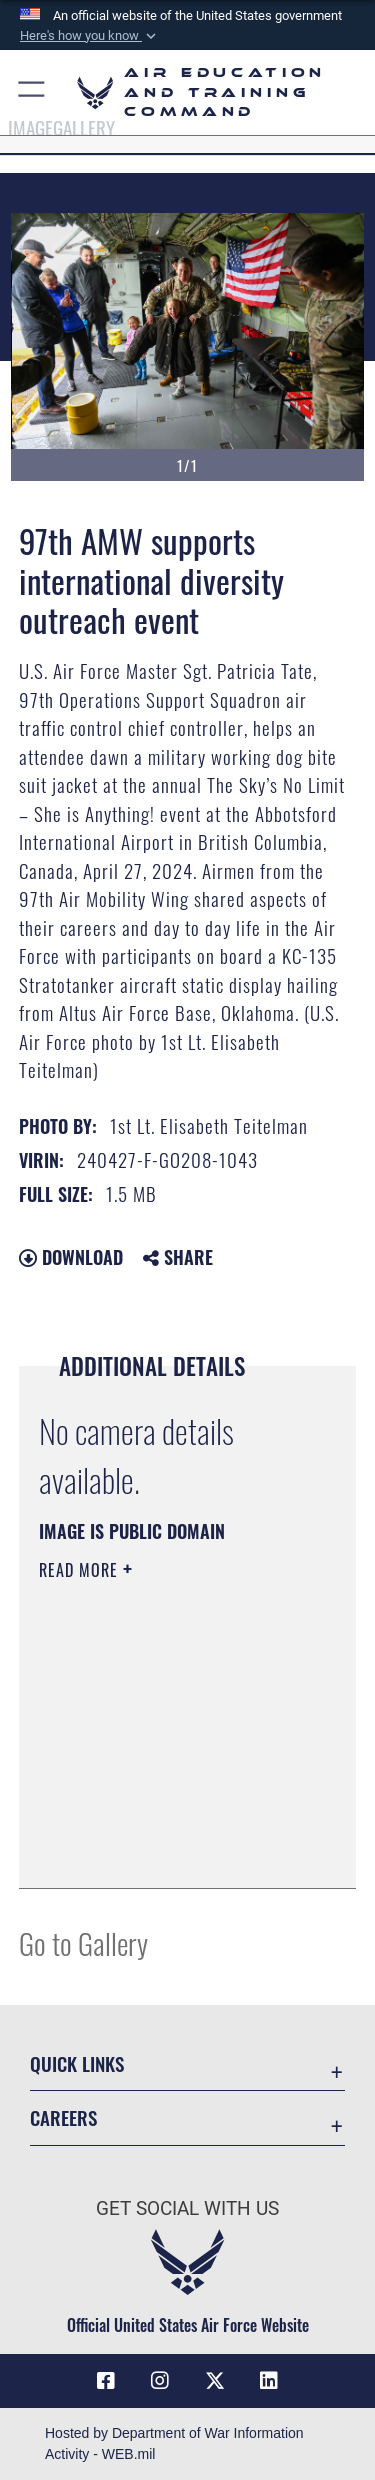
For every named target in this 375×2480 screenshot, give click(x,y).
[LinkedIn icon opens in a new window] (269, 2381)
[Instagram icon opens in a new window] (160, 2381)
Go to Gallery (83, 1942)
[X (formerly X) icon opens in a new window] (215, 2381)
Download (71, 1257)
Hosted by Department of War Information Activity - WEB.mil (174, 2443)
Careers (63, 2117)
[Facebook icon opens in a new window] (106, 2381)
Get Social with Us (187, 2208)
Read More (81, 1570)
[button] (90, 36)
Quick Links (77, 2063)
